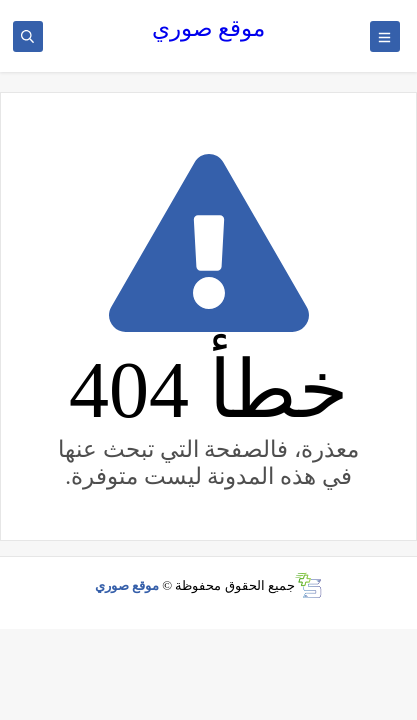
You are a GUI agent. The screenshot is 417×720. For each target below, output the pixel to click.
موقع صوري (209, 28)
